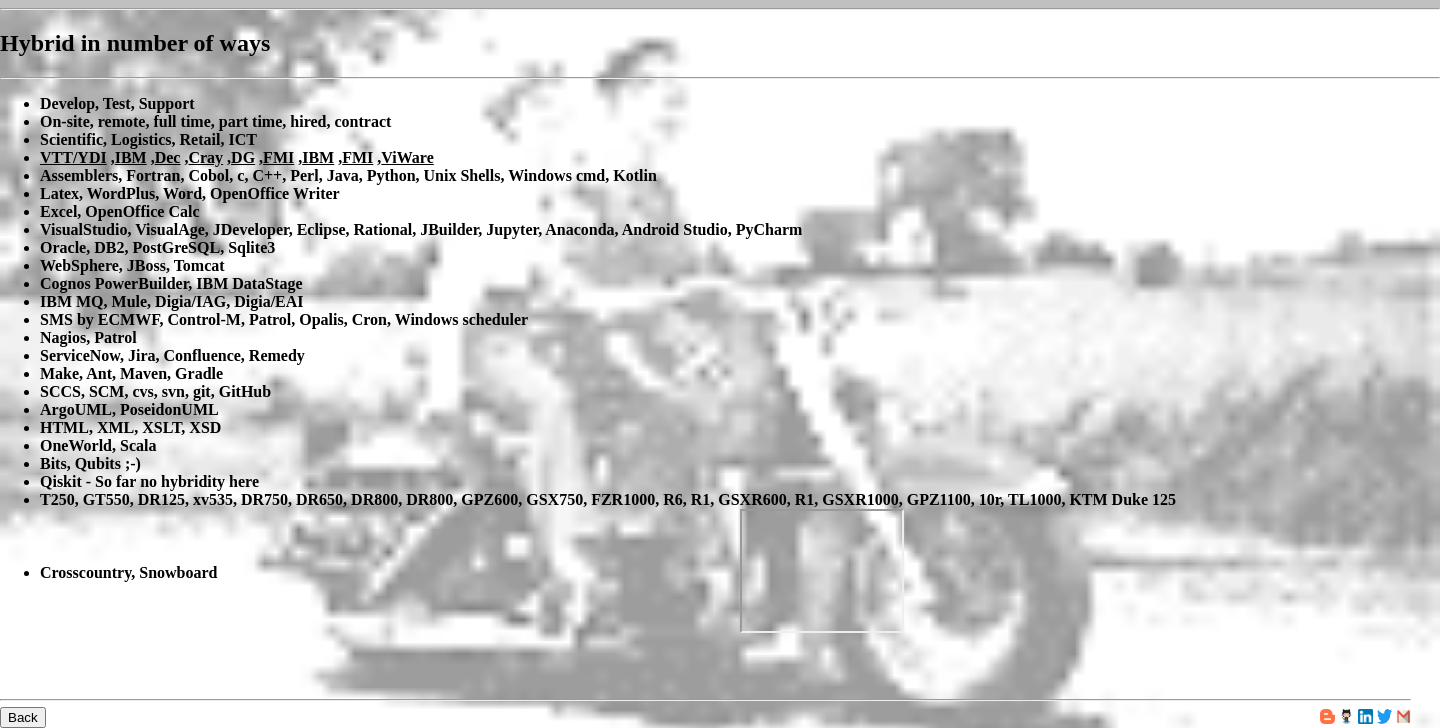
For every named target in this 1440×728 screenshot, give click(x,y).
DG (243, 157)
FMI (278, 157)
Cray (205, 157)
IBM (131, 157)
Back (23, 717)
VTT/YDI (73, 157)
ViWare (407, 157)
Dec (168, 157)
